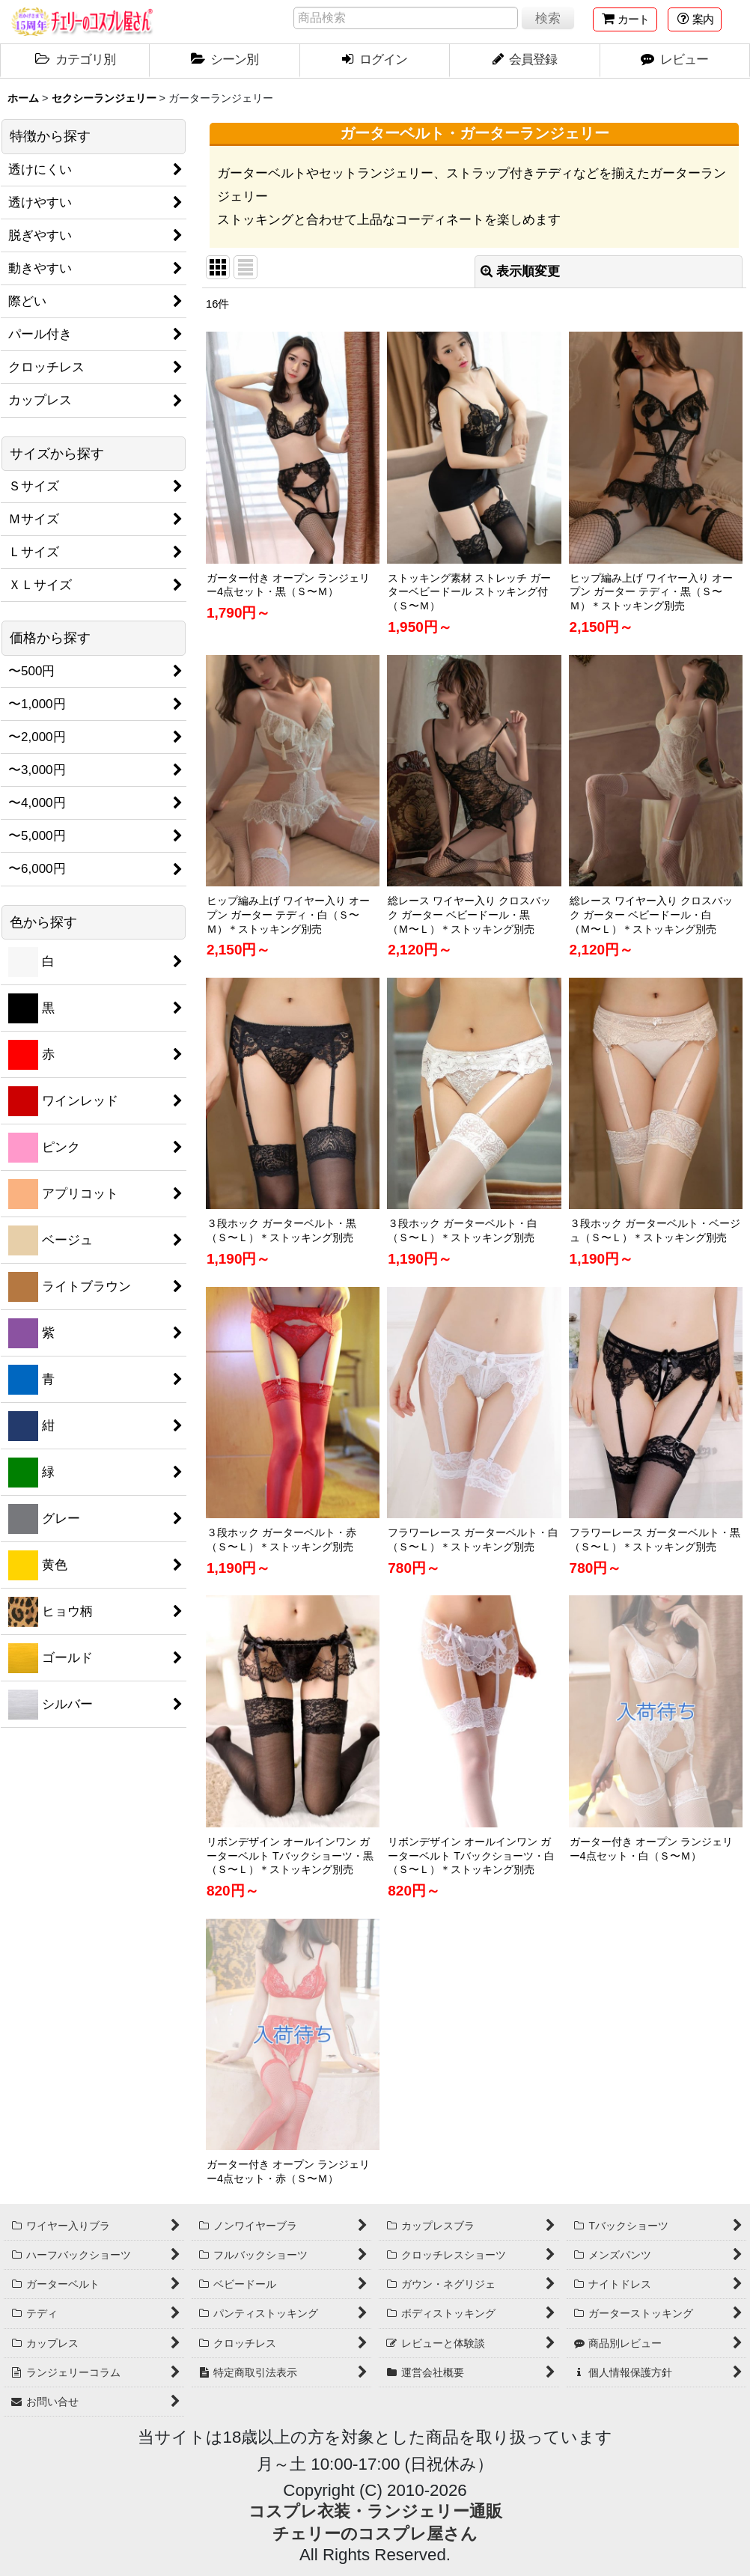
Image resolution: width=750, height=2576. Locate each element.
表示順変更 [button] (520, 271)
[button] (695, 19)
